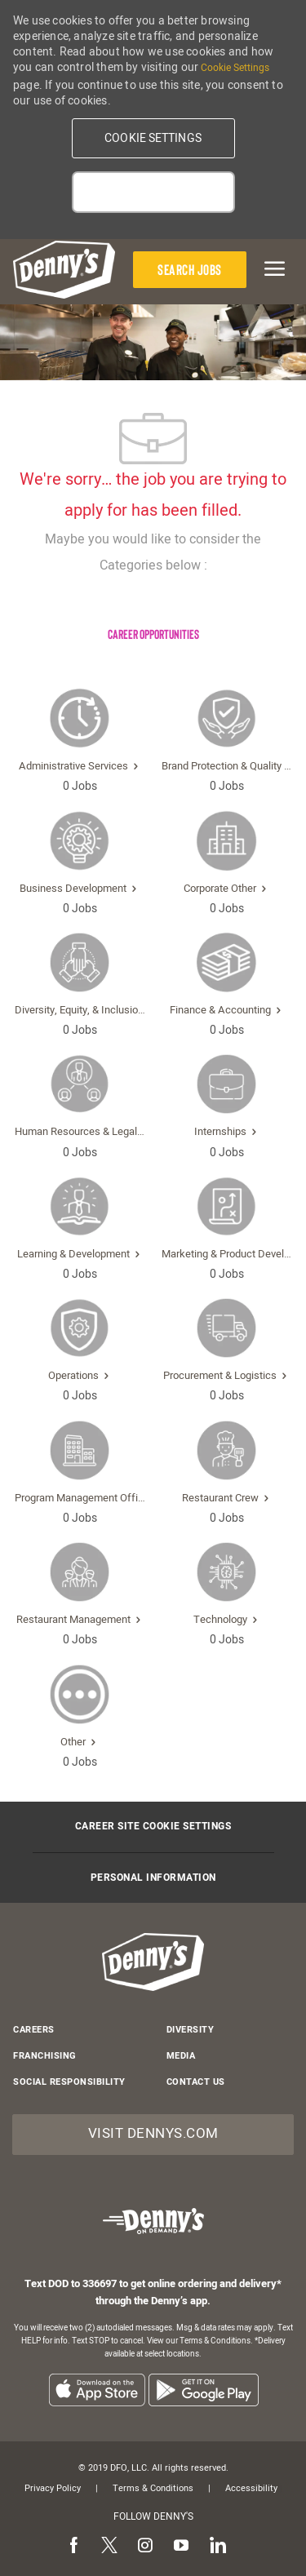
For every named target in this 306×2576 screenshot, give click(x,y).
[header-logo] (64, 269)
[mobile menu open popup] (272, 268)
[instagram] (145, 2546)
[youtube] (181, 2546)
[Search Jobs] (189, 269)
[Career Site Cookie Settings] (153, 1827)
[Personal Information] (153, 1878)
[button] (153, 138)
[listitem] (96, 2389)
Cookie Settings (235, 67)
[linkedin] (217, 2546)
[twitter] (109, 2546)
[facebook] (73, 2546)
